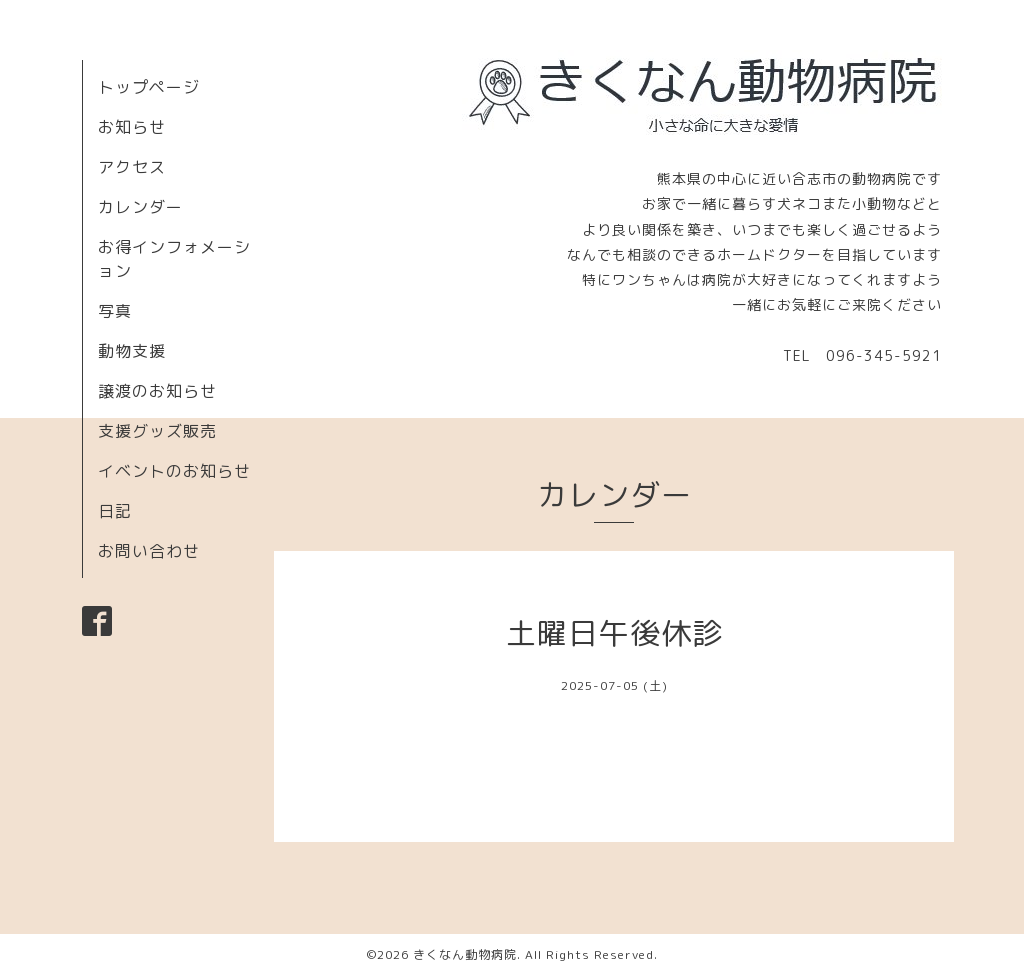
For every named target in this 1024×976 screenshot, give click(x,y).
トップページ (149, 87)
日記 (115, 511)
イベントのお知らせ (174, 471)
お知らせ (132, 127)
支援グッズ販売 (157, 431)
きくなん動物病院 (465, 954)
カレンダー (140, 207)
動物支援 (132, 351)
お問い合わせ (149, 551)
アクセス (132, 167)
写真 (115, 311)
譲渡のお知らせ (157, 391)
